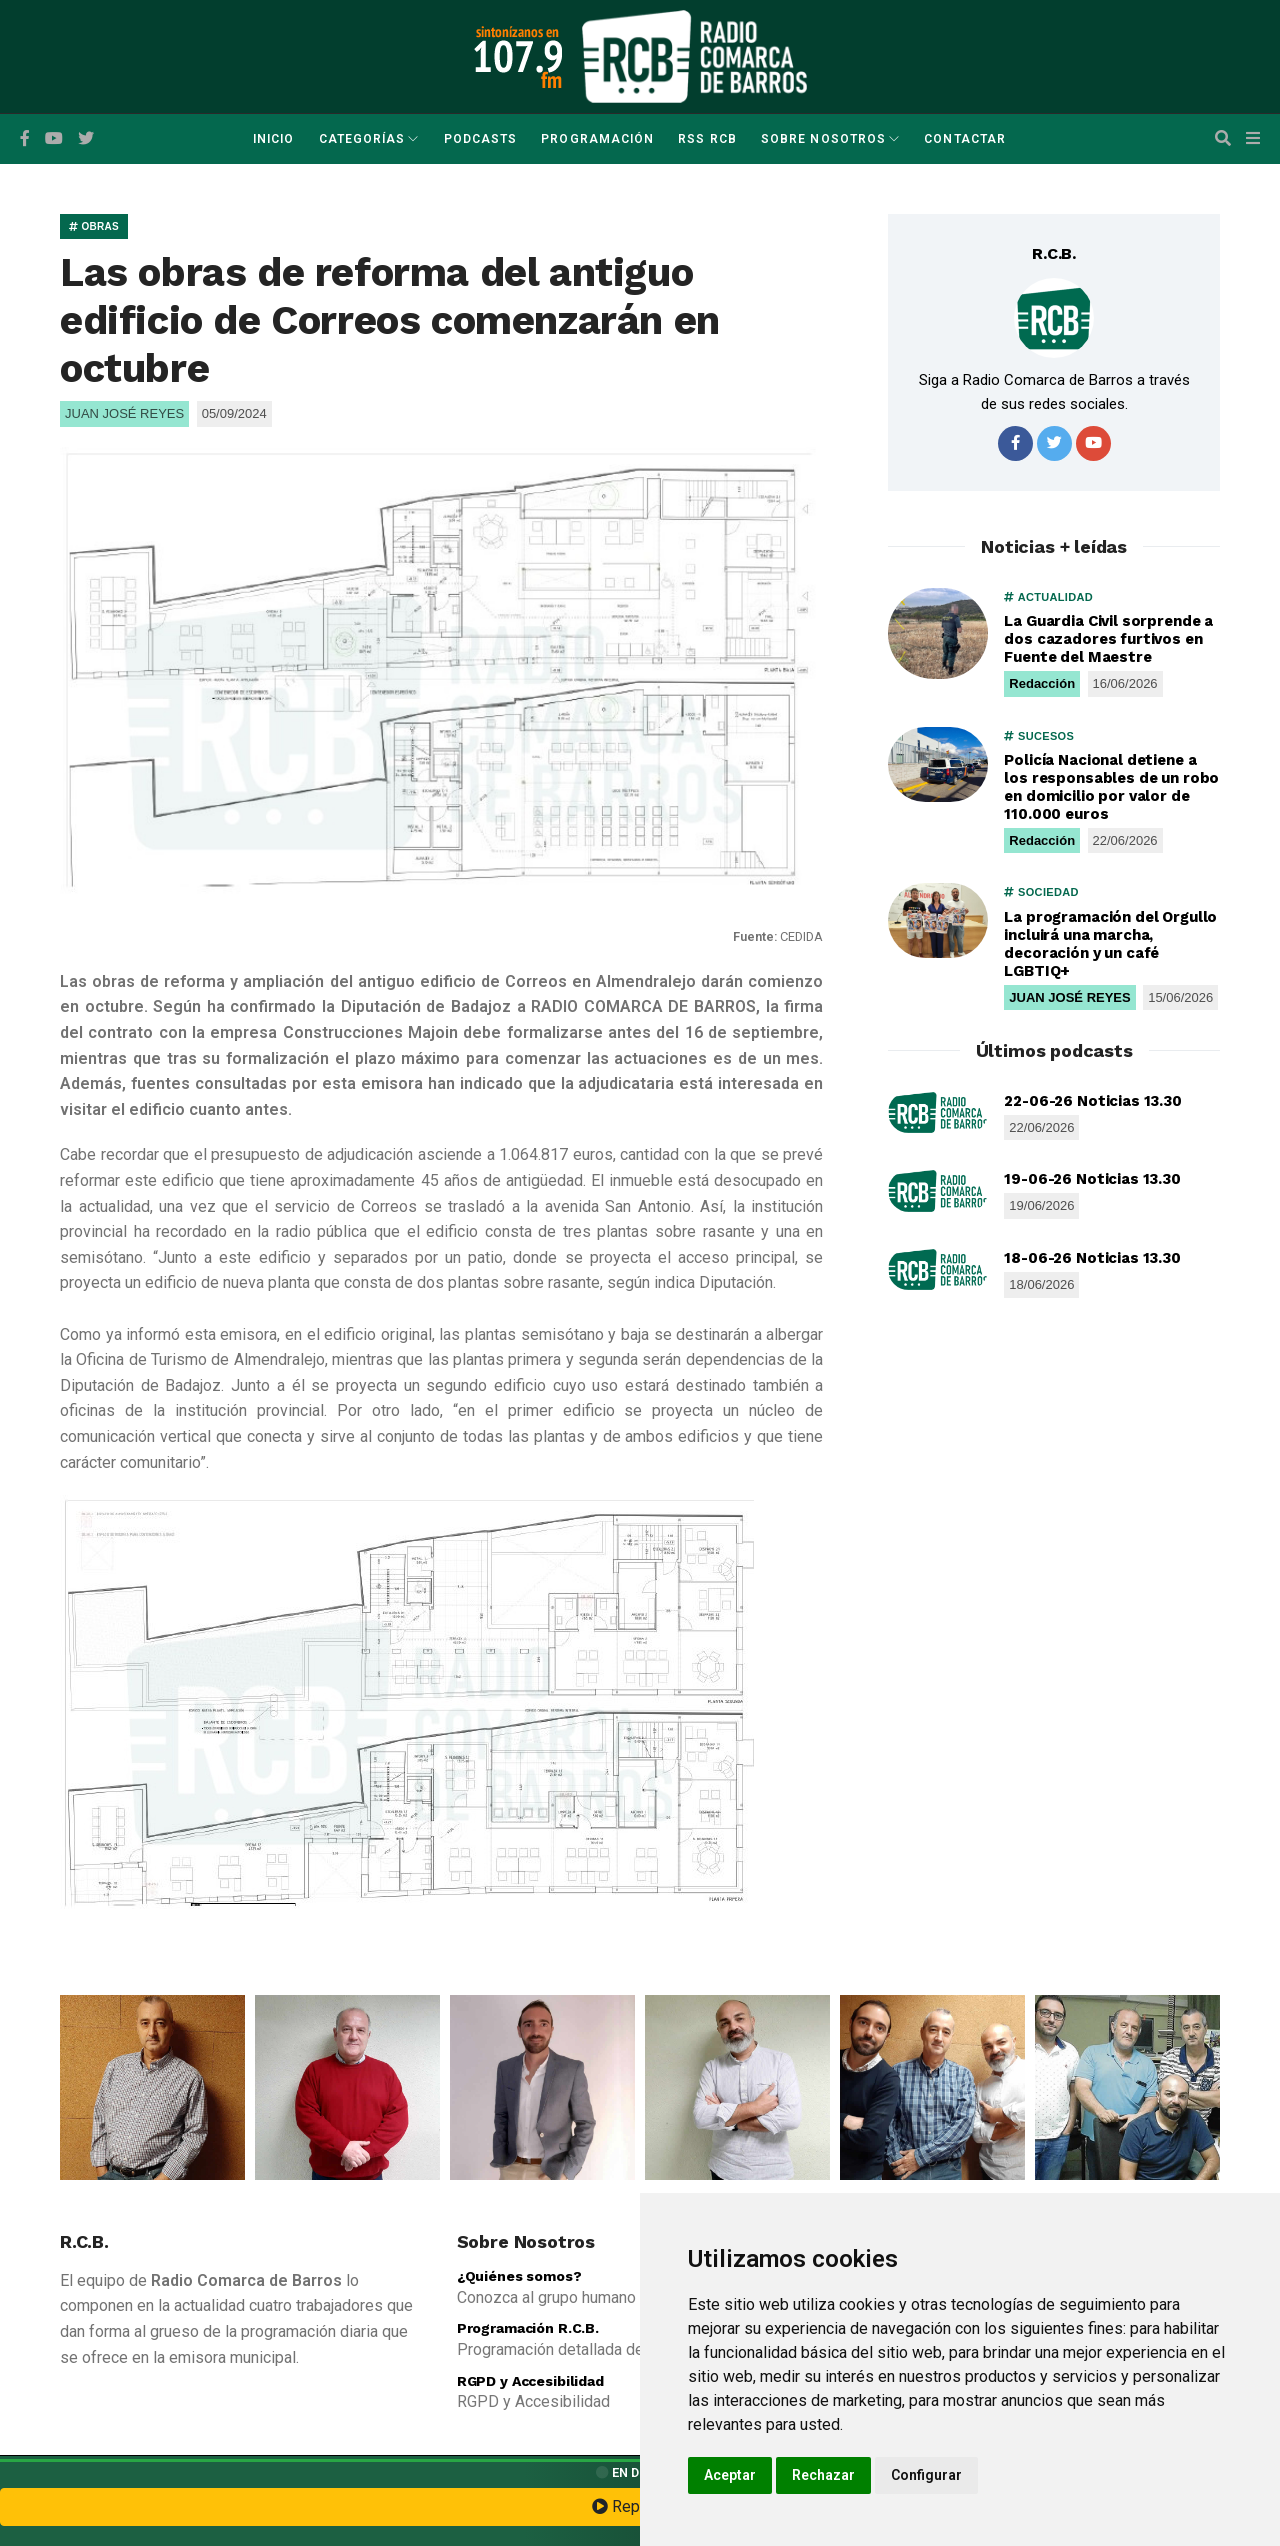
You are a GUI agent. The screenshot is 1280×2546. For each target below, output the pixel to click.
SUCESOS (1039, 736)
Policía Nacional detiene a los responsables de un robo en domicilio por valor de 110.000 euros (1111, 787)
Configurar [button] (926, 2475)
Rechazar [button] (823, 2475)
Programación (597, 139)
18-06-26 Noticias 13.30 (1092, 1258)
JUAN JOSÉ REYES (1069, 997)
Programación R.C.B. (528, 2328)
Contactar (965, 139)
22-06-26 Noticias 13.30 (1093, 1101)
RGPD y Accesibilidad (530, 2381)
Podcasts (481, 139)
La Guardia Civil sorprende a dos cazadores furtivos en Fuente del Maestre (1108, 639)
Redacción (1042, 683)
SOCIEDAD (1041, 892)
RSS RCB (707, 139)
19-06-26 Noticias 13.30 (1092, 1179)
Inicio (273, 139)
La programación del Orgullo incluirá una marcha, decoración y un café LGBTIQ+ (1110, 944)
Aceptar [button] (730, 2475)
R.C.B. (1054, 253)
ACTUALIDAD (1048, 597)
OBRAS (94, 226)
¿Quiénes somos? (519, 2276)
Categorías (362, 139)
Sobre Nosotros (823, 139)
